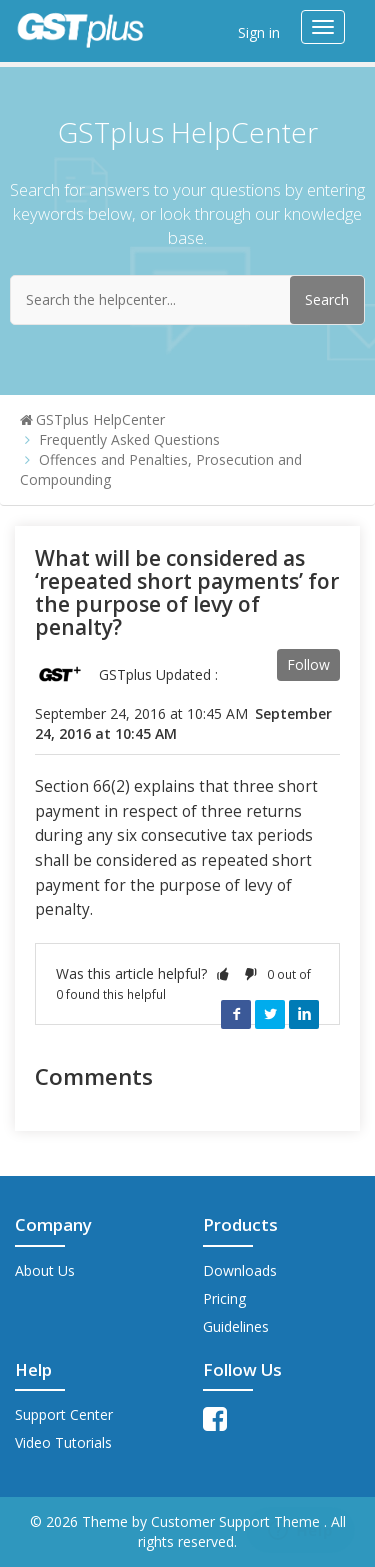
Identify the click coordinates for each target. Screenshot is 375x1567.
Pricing (224, 1298)
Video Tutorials (63, 1442)
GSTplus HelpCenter (100, 419)
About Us (45, 1270)
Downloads (240, 1270)
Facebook (236, 1014)
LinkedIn (304, 1014)
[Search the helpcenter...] (187, 300)
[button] (223, 973)
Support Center (64, 1414)
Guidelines (236, 1326)
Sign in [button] (259, 32)
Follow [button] (308, 664)
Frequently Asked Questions (129, 439)
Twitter (270, 1014)
